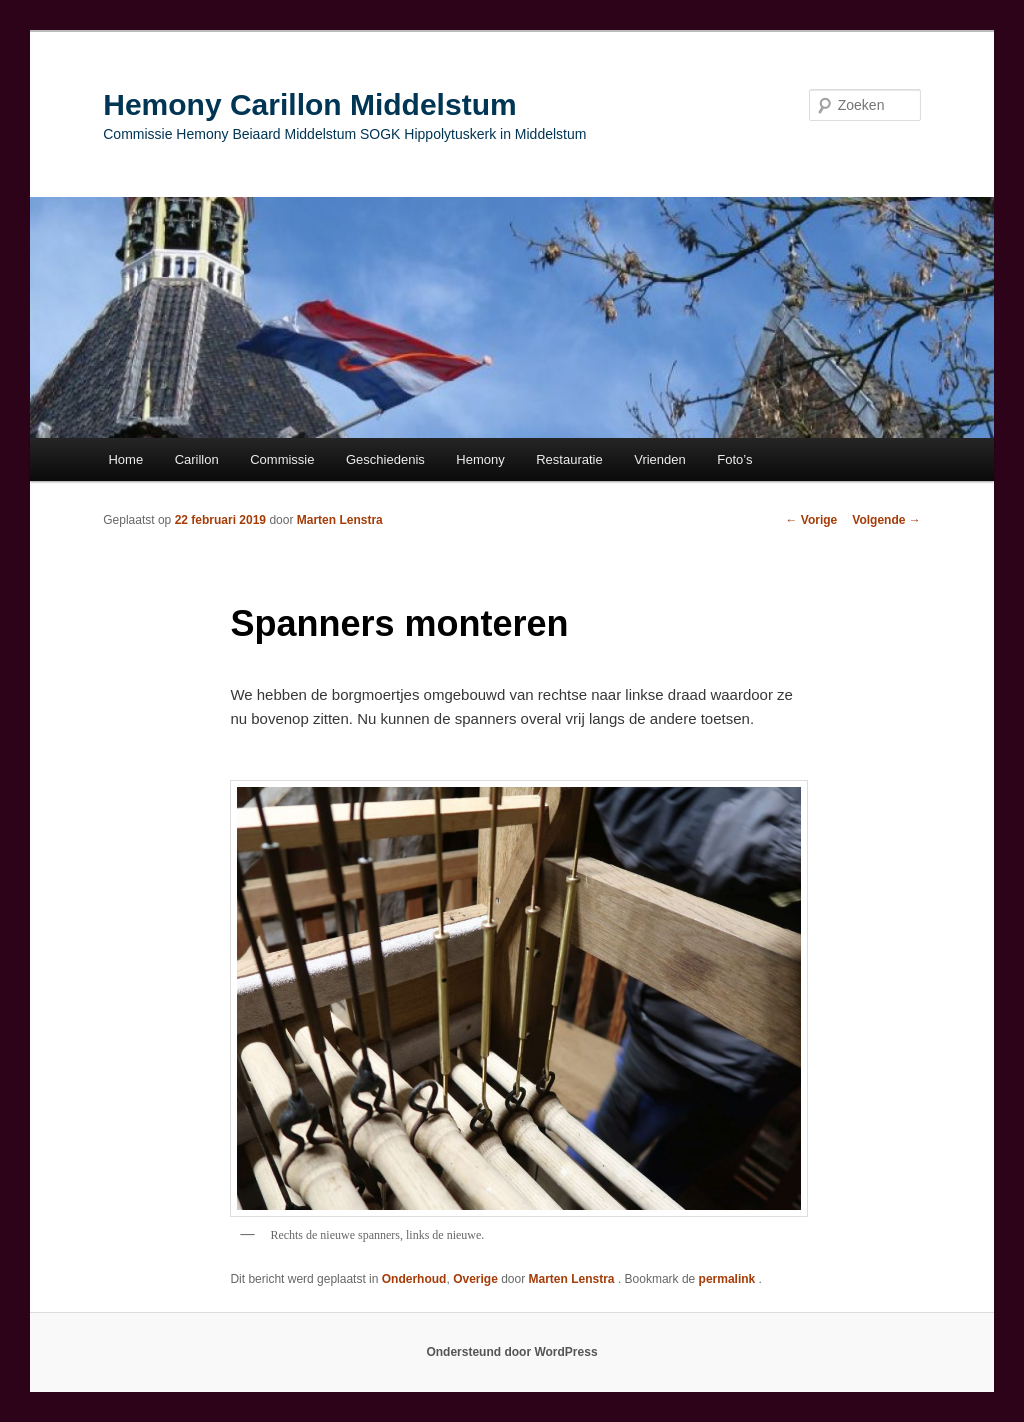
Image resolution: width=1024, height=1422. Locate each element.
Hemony (480, 459)
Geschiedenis (385, 459)
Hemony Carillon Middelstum (309, 104)
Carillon (197, 459)
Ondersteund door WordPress (511, 1352)
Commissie (282, 459)
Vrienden (660, 459)
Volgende (886, 520)
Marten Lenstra (340, 520)
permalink (729, 1279)
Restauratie (569, 459)
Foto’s (734, 459)
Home (125, 459)
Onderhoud (414, 1279)
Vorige (812, 520)
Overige (475, 1279)
